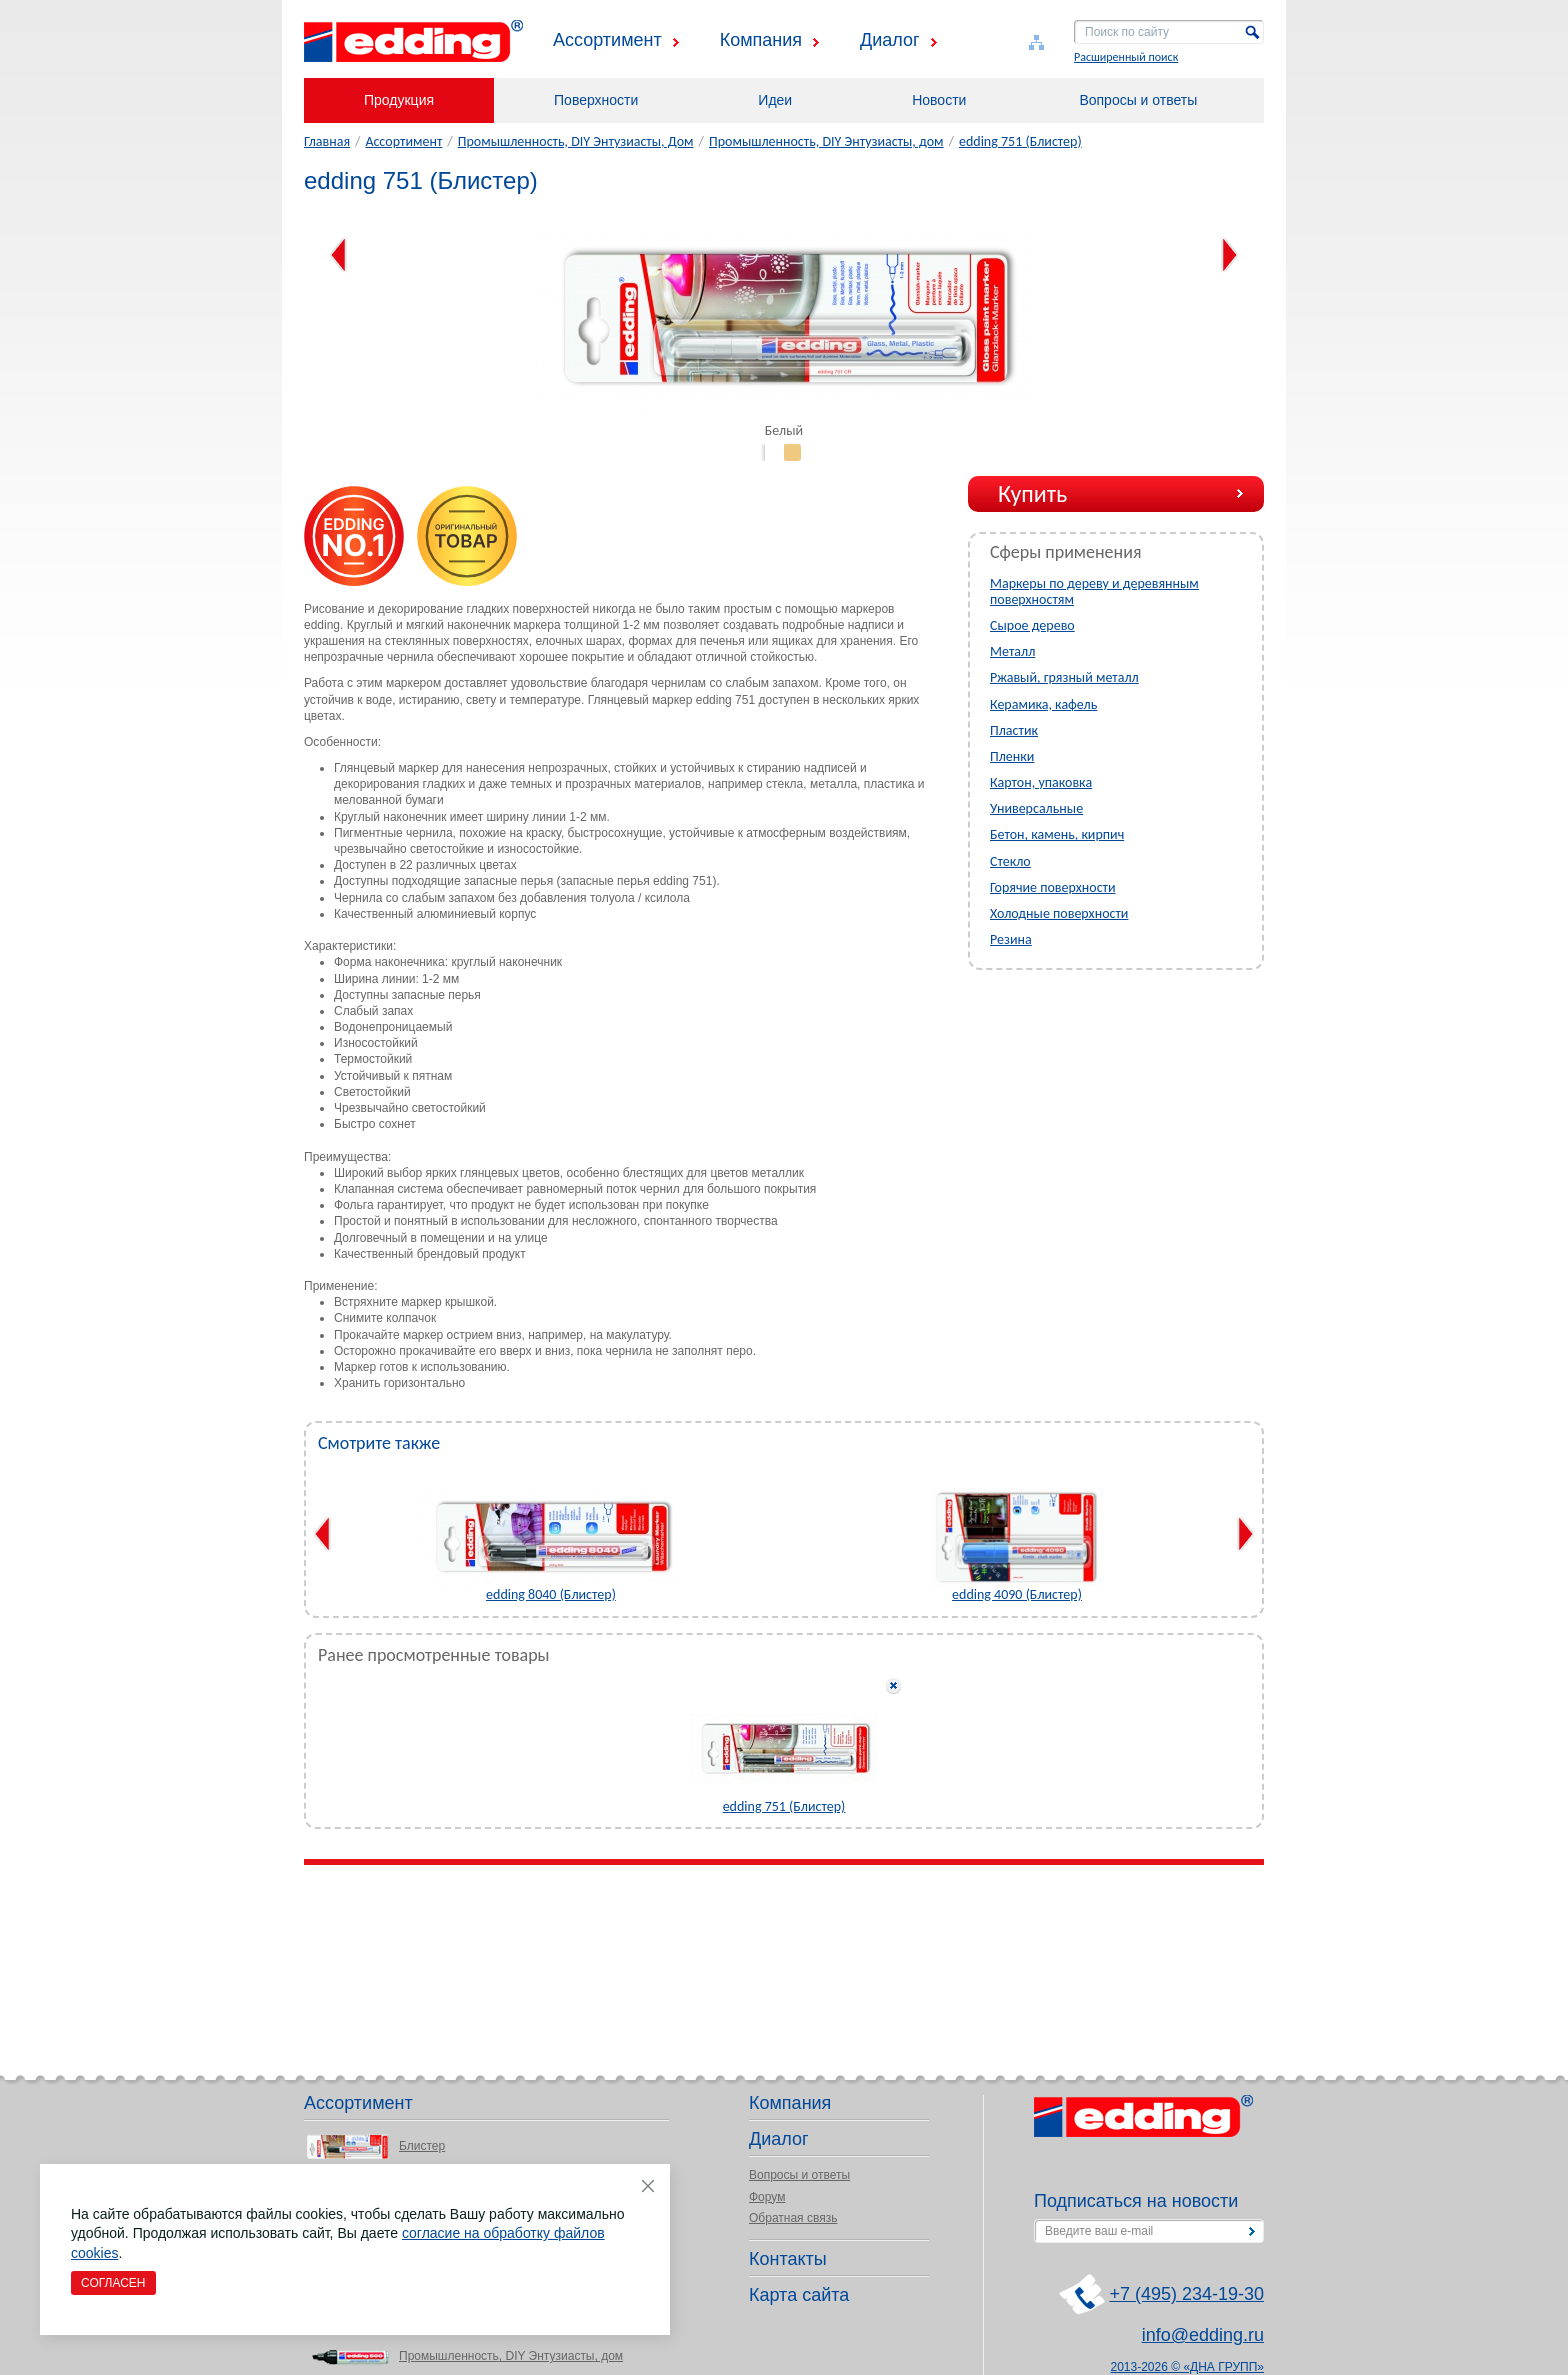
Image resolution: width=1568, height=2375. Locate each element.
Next (1229, 255)
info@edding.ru (1203, 2335)
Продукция (399, 100)
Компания (761, 40)
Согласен (113, 2283)
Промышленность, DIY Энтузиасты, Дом (576, 141)
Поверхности (596, 100)
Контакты (788, 2259)
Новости (939, 100)
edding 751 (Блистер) (1020, 141)
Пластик (1014, 730)
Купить (1032, 493)
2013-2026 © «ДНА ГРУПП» (1188, 2367)
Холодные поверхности (1059, 913)
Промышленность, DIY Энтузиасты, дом (826, 141)
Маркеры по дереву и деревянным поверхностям (1094, 591)
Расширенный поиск (1126, 57)
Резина (1011, 939)
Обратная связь (793, 2218)
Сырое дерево (1032, 625)
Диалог (890, 40)
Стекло (1010, 861)
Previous (338, 255)
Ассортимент (607, 40)
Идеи (775, 100)
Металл (1012, 651)
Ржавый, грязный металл (1064, 677)
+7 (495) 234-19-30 (1186, 2294)
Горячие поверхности (1053, 887)
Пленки (1012, 756)
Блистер (422, 2146)
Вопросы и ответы (1138, 100)
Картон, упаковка (1041, 782)
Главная (327, 141)
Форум (767, 2197)
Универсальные (1036, 808)
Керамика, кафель (1043, 704)
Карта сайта (799, 2295)
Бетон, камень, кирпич (1057, 834)
